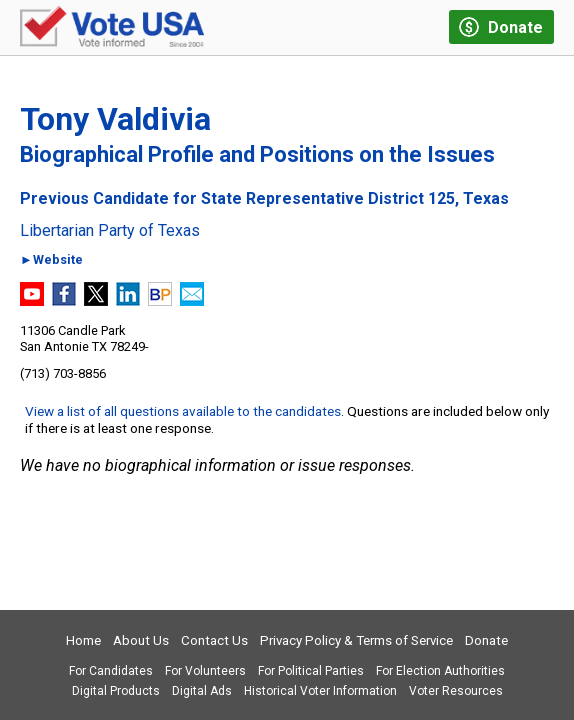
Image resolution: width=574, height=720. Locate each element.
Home (83, 640)
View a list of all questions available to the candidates (183, 411)
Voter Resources (456, 691)
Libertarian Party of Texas (110, 231)
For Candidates (111, 671)
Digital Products (116, 691)
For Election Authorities (440, 671)
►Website (51, 260)
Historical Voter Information (320, 691)
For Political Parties (311, 671)
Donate (486, 640)
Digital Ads (202, 691)
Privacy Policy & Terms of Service (356, 640)
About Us (141, 640)
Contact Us (214, 640)
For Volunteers (205, 671)
